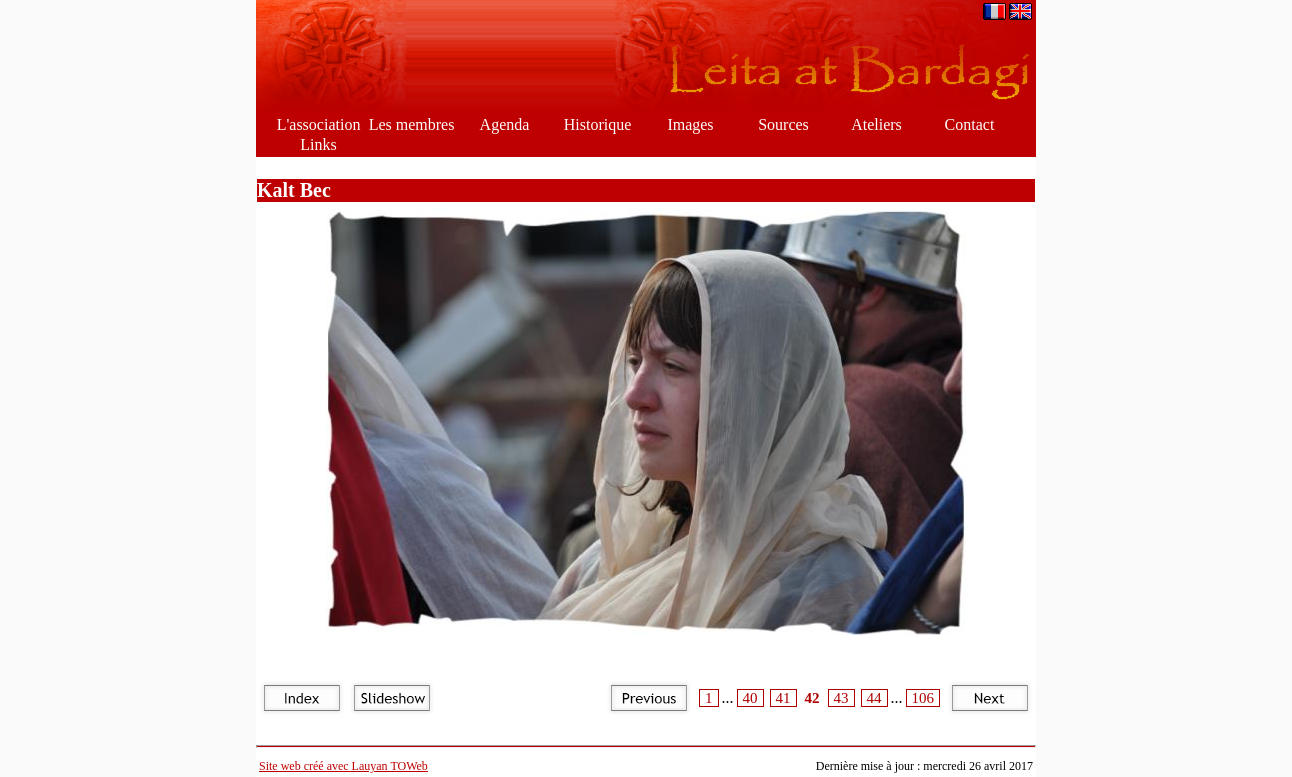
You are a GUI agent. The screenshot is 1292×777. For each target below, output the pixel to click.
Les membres (412, 124)
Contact (970, 124)
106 (923, 698)
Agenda (505, 124)
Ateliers (876, 124)
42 (812, 698)
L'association (319, 124)
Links (318, 144)
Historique (598, 124)
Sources (783, 124)
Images (690, 124)
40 (750, 698)
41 (783, 698)
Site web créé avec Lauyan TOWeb (343, 766)
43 (841, 698)
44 (874, 698)
